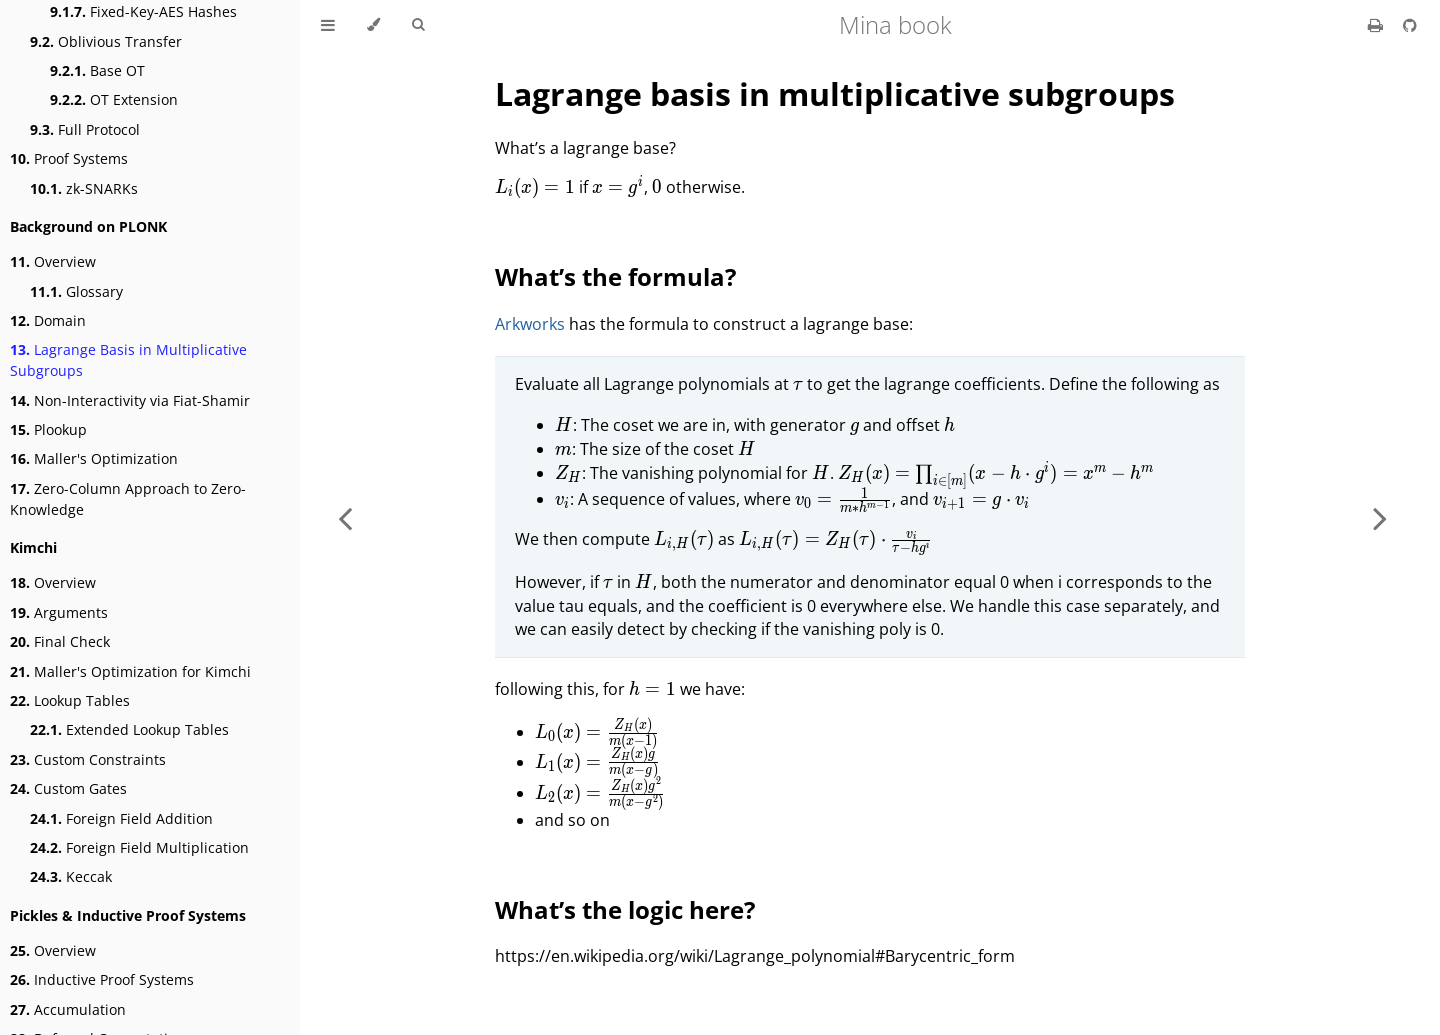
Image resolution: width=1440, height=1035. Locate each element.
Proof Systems (69, 158)
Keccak (71, 876)
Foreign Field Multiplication (139, 847)
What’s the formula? (615, 276)
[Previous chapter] (345, 517)
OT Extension (114, 99)
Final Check (60, 641)
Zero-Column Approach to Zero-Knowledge (128, 499)
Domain (48, 320)
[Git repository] (1410, 25)
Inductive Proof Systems (102, 979)
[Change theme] (373, 25)
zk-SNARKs (84, 188)
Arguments (59, 612)
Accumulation (68, 1009)
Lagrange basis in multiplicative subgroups (835, 93)
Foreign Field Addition (121, 818)
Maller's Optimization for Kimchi (130, 671)
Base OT (97, 70)
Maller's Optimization (94, 458)
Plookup (48, 429)
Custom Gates (68, 788)
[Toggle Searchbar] (418, 25)
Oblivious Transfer (106, 41)
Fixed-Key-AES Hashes (143, 11)
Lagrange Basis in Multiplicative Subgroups (128, 360)
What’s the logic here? (625, 909)
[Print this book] (1377, 25)
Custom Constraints (88, 759)
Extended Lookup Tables (129, 729)
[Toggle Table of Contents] (328, 25)
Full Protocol (85, 129)
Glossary (76, 291)
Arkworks (530, 324)
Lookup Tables (70, 700)
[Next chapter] (1380, 517)
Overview (53, 261)
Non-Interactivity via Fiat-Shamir (130, 400)
